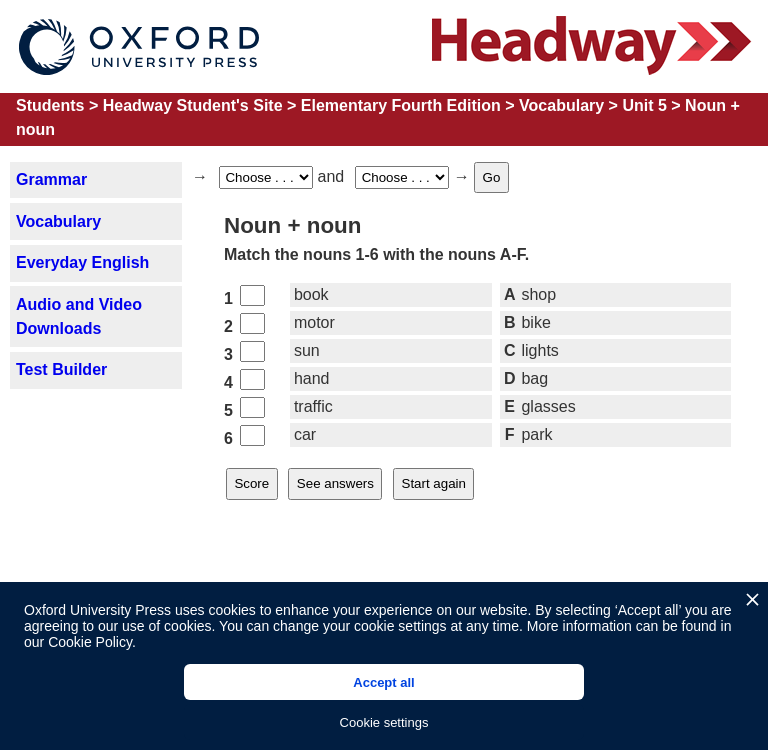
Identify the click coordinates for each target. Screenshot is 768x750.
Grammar (51, 179)
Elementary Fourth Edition (401, 105)
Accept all (383, 682)
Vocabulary (561, 105)
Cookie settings (384, 722)
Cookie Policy (90, 642)
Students (50, 105)
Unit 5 (644, 105)
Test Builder (61, 369)
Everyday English (82, 262)
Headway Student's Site (193, 105)
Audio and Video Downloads (79, 316)
